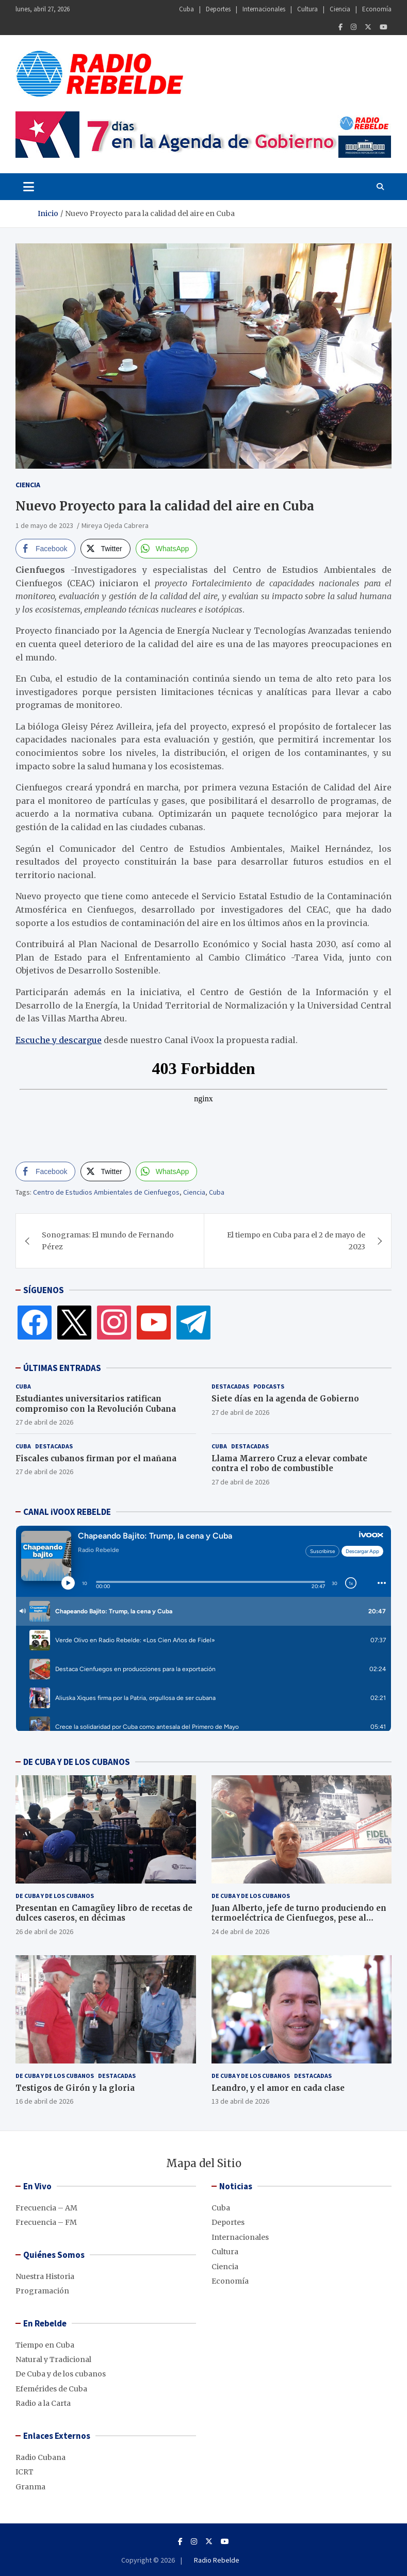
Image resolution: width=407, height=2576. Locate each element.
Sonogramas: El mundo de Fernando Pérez (108, 1240)
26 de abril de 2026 (44, 1931)
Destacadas (230, 1386)
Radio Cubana (40, 2457)
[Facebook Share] (45, 548)
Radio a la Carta (43, 2403)
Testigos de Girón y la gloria (75, 2088)
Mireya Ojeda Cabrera (115, 525)
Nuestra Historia (44, 2276)
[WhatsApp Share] (167, 548)
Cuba (186, 9)
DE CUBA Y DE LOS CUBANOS (76, 1762)
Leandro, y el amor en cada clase (278, 2088)
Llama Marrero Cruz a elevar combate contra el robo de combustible (289, 1464)
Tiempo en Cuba (44, 2345)
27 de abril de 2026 (44, 1422)
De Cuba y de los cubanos (54, 1896)
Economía (377, 9)
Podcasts (268, 1386)
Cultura (307, 9)
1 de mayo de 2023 (44, 525)
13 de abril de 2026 (240, 2101)
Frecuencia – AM (46, 2207)
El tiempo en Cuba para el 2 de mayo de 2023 (296, 1240)
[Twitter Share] (105, 548)
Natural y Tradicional (53, 2359)
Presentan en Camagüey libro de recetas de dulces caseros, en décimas (103, 1913)
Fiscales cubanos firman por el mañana (95, 1458)
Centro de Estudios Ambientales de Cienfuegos (106, 1192)
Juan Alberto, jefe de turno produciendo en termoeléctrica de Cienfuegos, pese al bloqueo (298, 1918)
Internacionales (263, 9)
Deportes (218, 9)
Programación (42, 2291)
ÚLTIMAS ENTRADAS (62, 1368)
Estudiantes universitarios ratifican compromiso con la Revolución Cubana (95, 1404)
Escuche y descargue (58, 1040)
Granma (30, 2486)
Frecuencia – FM (46, 2222)
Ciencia (340, 9)
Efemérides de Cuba (51, 2388)
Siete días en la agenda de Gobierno (285, 1398)
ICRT (24, 2471)
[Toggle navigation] (28, 186)
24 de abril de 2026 (240, 1931)
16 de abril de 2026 (44, 2101)
